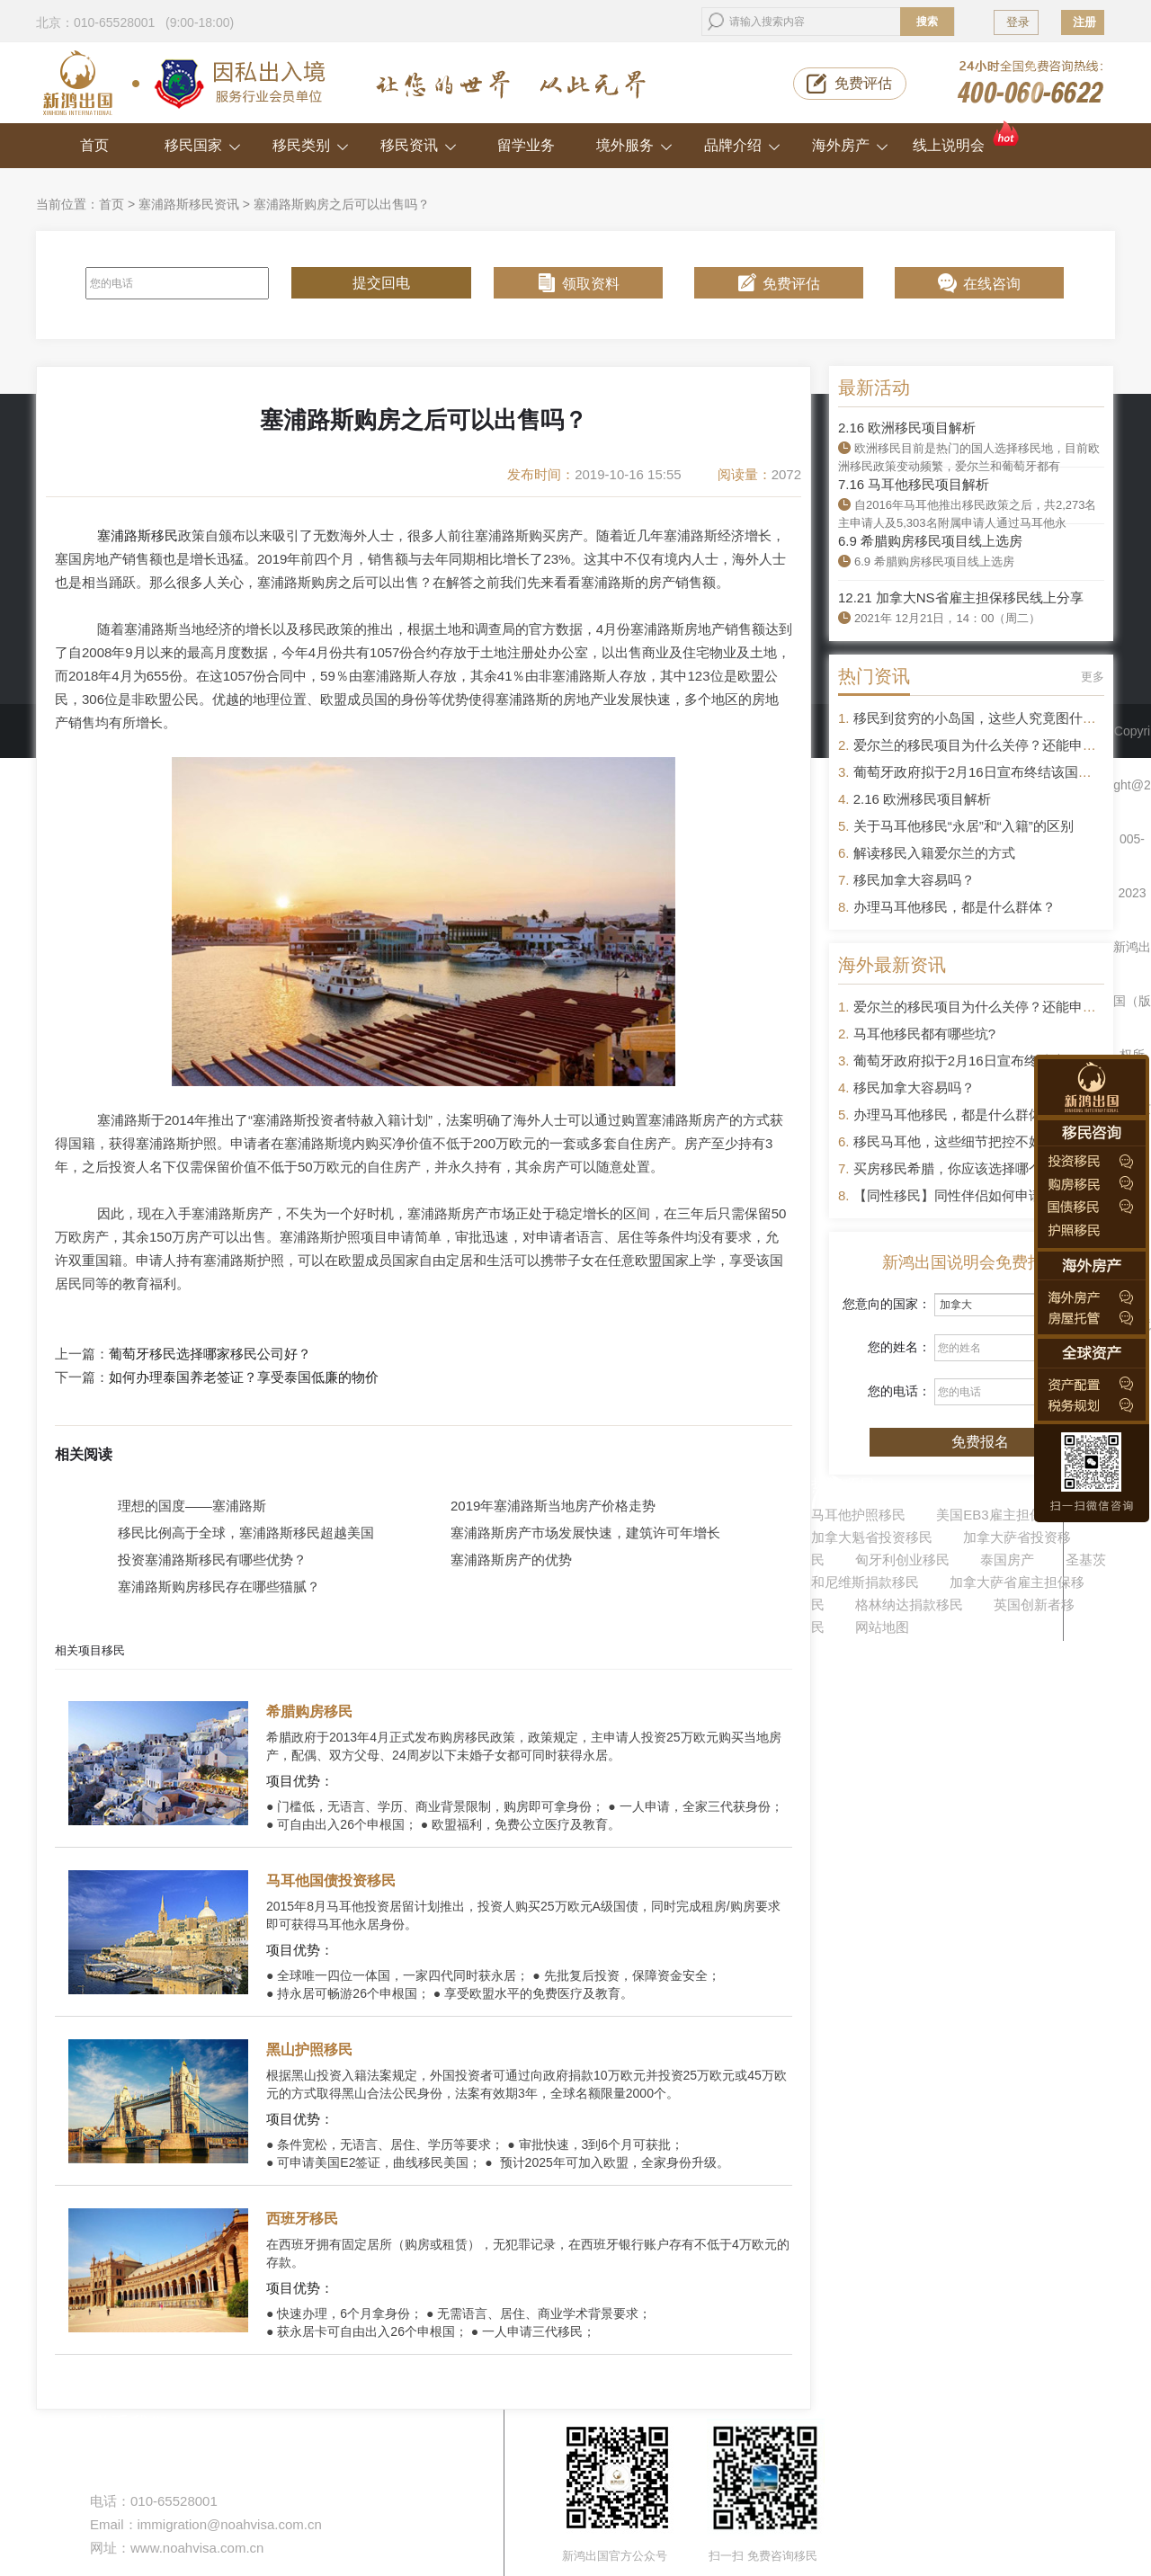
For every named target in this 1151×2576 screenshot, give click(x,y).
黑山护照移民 (309, 2049)
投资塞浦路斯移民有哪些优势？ (212, 1559)
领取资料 (591, 283)
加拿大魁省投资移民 (871, 1537)
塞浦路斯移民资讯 (188, 204)
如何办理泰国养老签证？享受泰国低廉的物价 (244, 1377)
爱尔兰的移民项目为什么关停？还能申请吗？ (988, 745)
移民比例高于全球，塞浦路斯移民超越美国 (246, 1532)
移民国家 (203, 145)
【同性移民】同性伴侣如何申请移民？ (968, 1195)
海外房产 (850, 145)
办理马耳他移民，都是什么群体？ (954, 906)
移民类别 (310, 145)
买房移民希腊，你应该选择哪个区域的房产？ (988, 1168)
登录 (1018, 22)
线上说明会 (967, 138)
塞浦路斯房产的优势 (511, 1559)
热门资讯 (874, 676)
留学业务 (526, 145)
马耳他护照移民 (858, 1514)
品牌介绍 (742, 145)
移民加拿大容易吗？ (914, 879)
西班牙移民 (302, 2218)
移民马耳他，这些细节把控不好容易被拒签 (981, 1141)
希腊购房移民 (309, 1711)
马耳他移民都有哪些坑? (924, 1033)
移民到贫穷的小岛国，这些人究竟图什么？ (981, 718)
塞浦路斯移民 (137, 535)
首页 (94, 145)
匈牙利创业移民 (902, 1559)
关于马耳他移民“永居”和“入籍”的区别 (963, 825)
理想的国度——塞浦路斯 (192, 1505)
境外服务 (634, 145)
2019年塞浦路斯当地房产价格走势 (553, 1505)
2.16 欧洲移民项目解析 (907, 427)
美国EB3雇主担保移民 (1002, 1514)
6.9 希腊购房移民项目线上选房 (930, 540)
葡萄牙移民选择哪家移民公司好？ (210, 1354)
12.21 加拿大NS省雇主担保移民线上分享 (961, 597)
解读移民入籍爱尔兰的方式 (934, 852)
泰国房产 (1007, 1559)
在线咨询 (992, 283)
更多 (1092, 676)
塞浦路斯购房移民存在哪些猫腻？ (219, 1586)
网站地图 (882, 1627)
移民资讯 (418, 145)
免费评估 (863, 83)
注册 (1084, 22)
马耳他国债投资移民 (331, 1880)
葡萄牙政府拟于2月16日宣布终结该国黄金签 (986, 772)
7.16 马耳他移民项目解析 (913, 484)
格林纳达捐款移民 (909, 1604)
